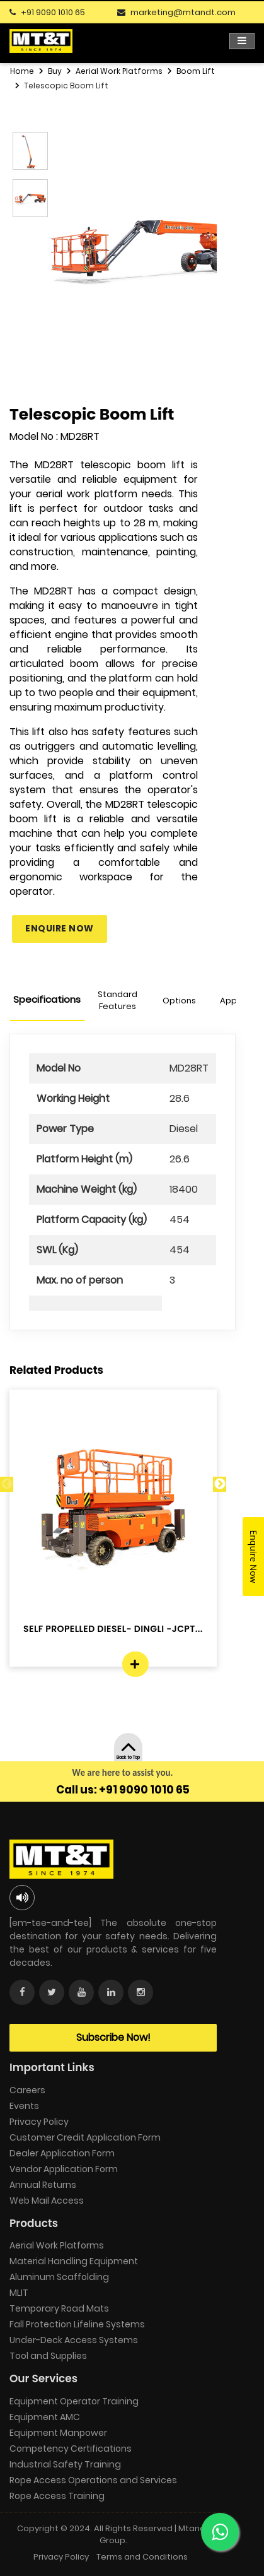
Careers (27, 2090)
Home (22, 71)
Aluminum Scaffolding (59, 2277)
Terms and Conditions (142, 2557)
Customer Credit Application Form (85, 2137)
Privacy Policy (39, 2121)
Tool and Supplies (48, 2355)
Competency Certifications (70, 2448)
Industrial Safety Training (65, 2464)
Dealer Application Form (62, 2153)
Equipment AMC (44, 2417)
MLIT (18, 2292)
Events (24, 2106)
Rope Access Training (57, 2496)
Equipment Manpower (58, 2432)
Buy (55, 71)
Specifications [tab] (47, 999)
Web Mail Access (46, 2200)
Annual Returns (42, 2184)
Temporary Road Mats (59, 2308)
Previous (6, 1484)
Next (219, 1484)
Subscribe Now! (113, 2037)
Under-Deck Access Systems (73, 2340)
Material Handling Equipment (73, 2261)
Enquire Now (59, 928)
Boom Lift (195, 71)
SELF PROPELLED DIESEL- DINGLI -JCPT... (113, 1629)
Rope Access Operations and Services (93, 2480)
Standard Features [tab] (117, 1000)
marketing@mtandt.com (183, 12)
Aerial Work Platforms (119, 71)
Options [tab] (179, 1001)
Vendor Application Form (63, 2169)
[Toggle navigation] (242, 41)
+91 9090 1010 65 (53, 12)
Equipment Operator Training (74, 2401)
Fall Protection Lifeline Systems (77, 2324)
